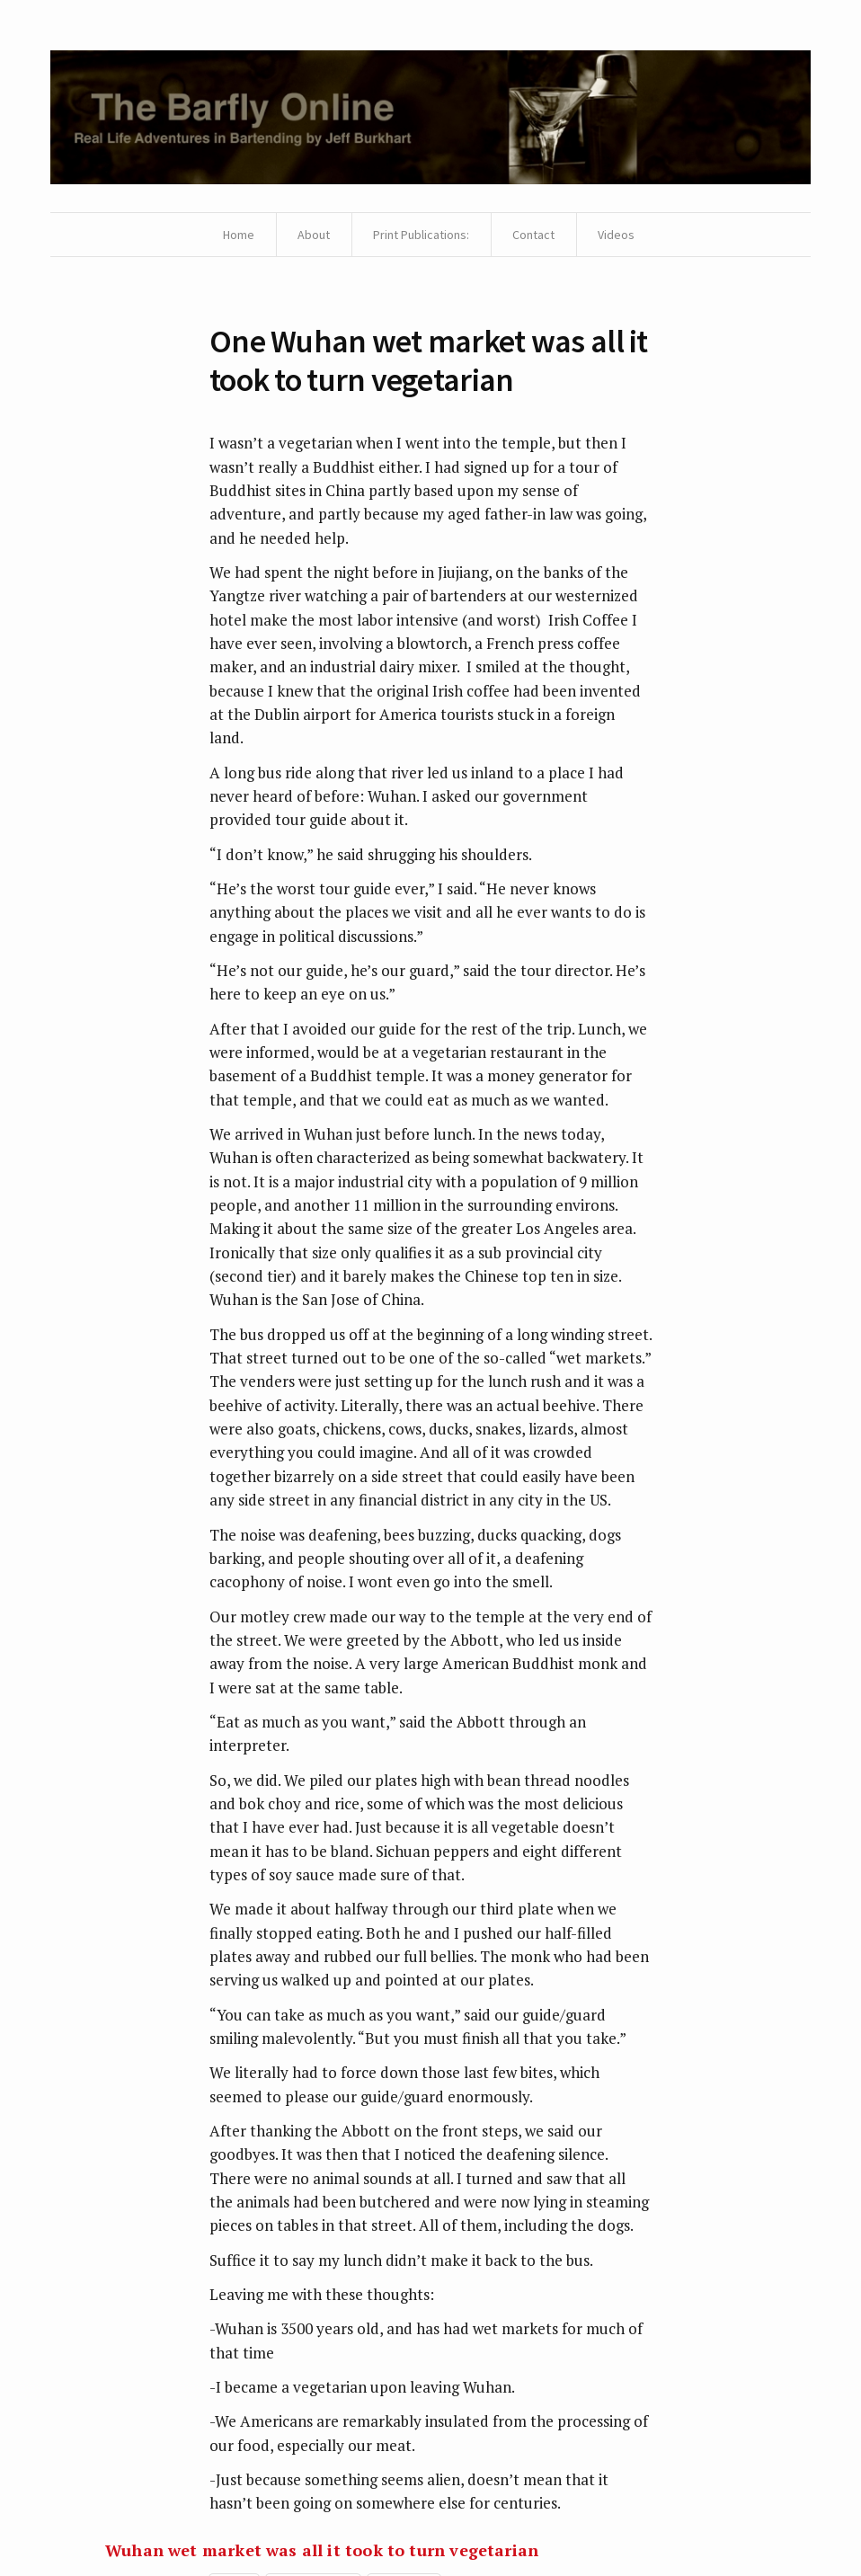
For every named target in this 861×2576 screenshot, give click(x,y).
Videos (616, 235)
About (313, 235)
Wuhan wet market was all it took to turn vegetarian (321, 2550)
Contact (533, 235)
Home (238, 235)
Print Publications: (421, 235)
